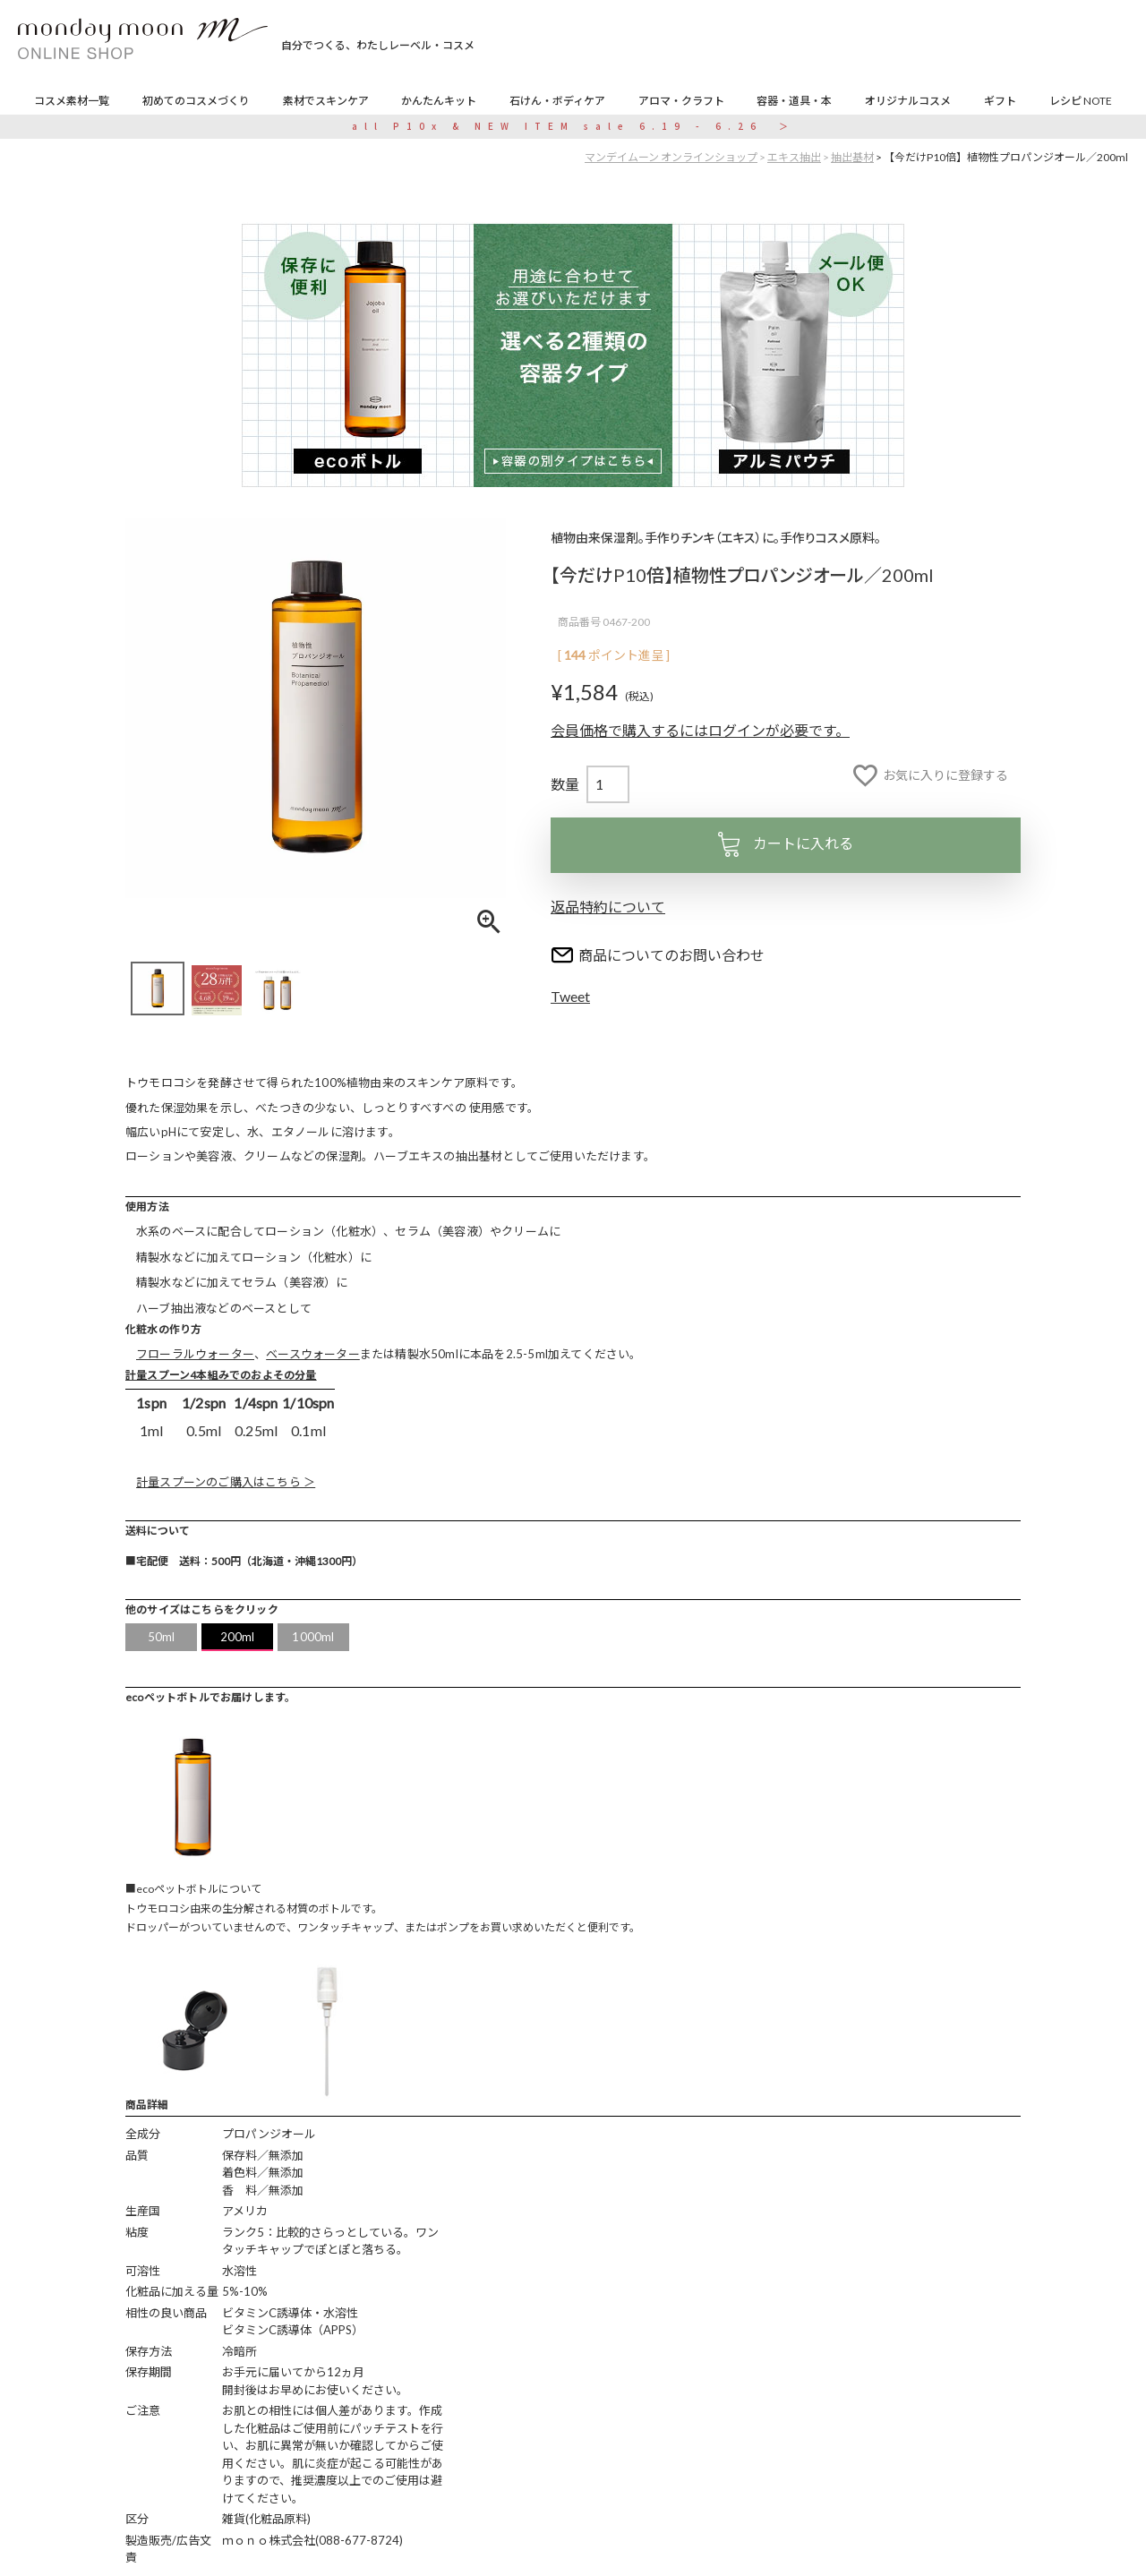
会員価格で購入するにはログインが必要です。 (700, 730)
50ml (161, 1637)
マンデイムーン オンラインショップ (671, 157)
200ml (237, 1637)
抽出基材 (852, 157)
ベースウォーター (313, 1354)
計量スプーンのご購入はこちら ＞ (225, 1482)
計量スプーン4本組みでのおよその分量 (221, 1375)
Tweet (570, 996)
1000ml (313, 1637)
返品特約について (608, 906)
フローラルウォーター (195, 1354)
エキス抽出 (794, 157)
